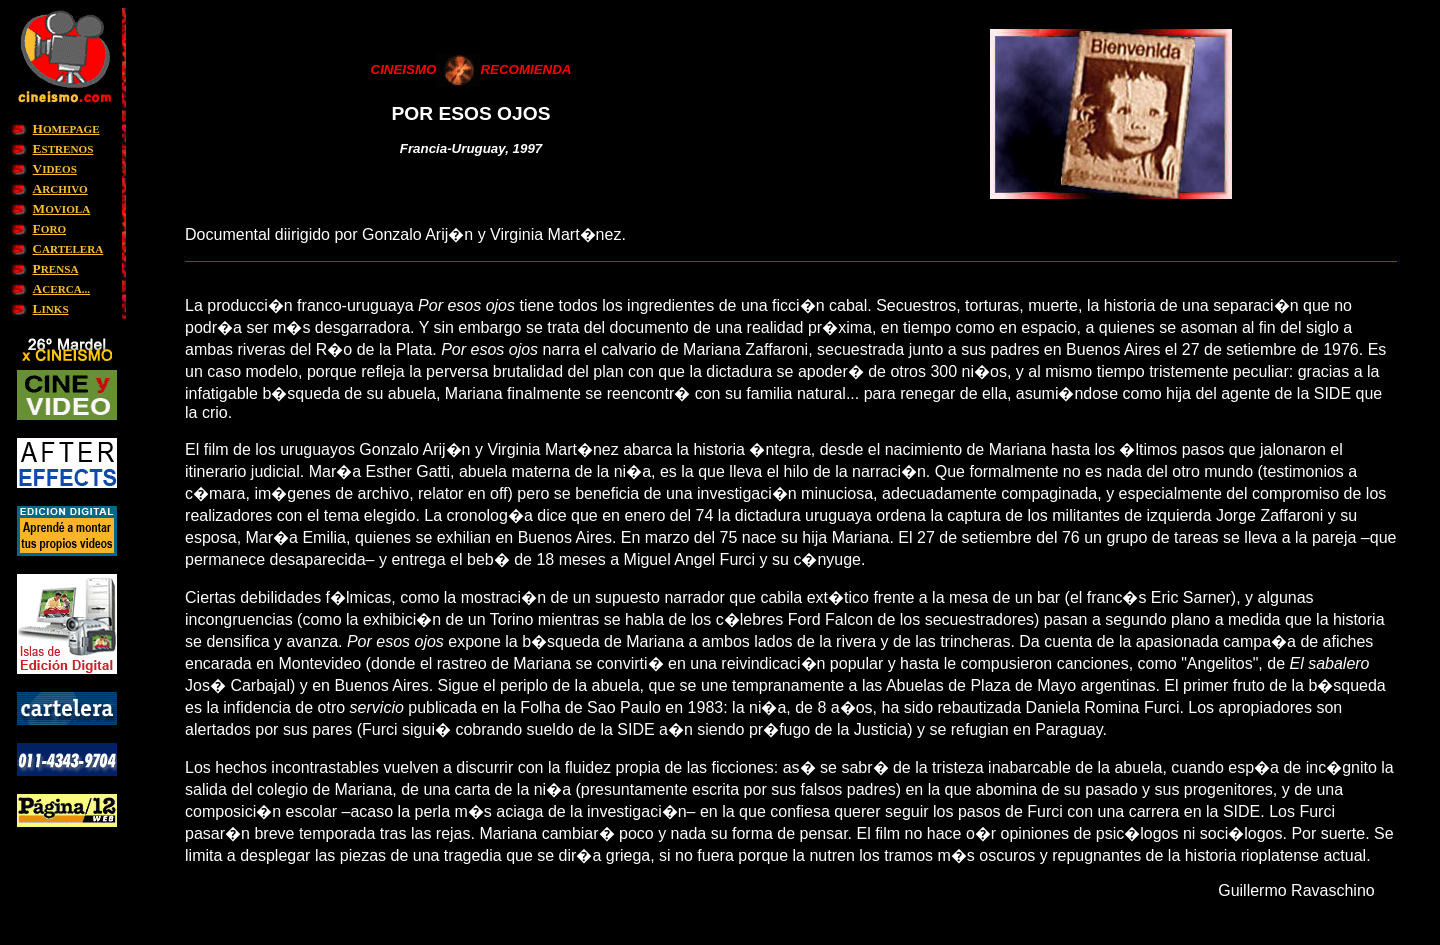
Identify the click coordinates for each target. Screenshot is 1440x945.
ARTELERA (68, 249)
